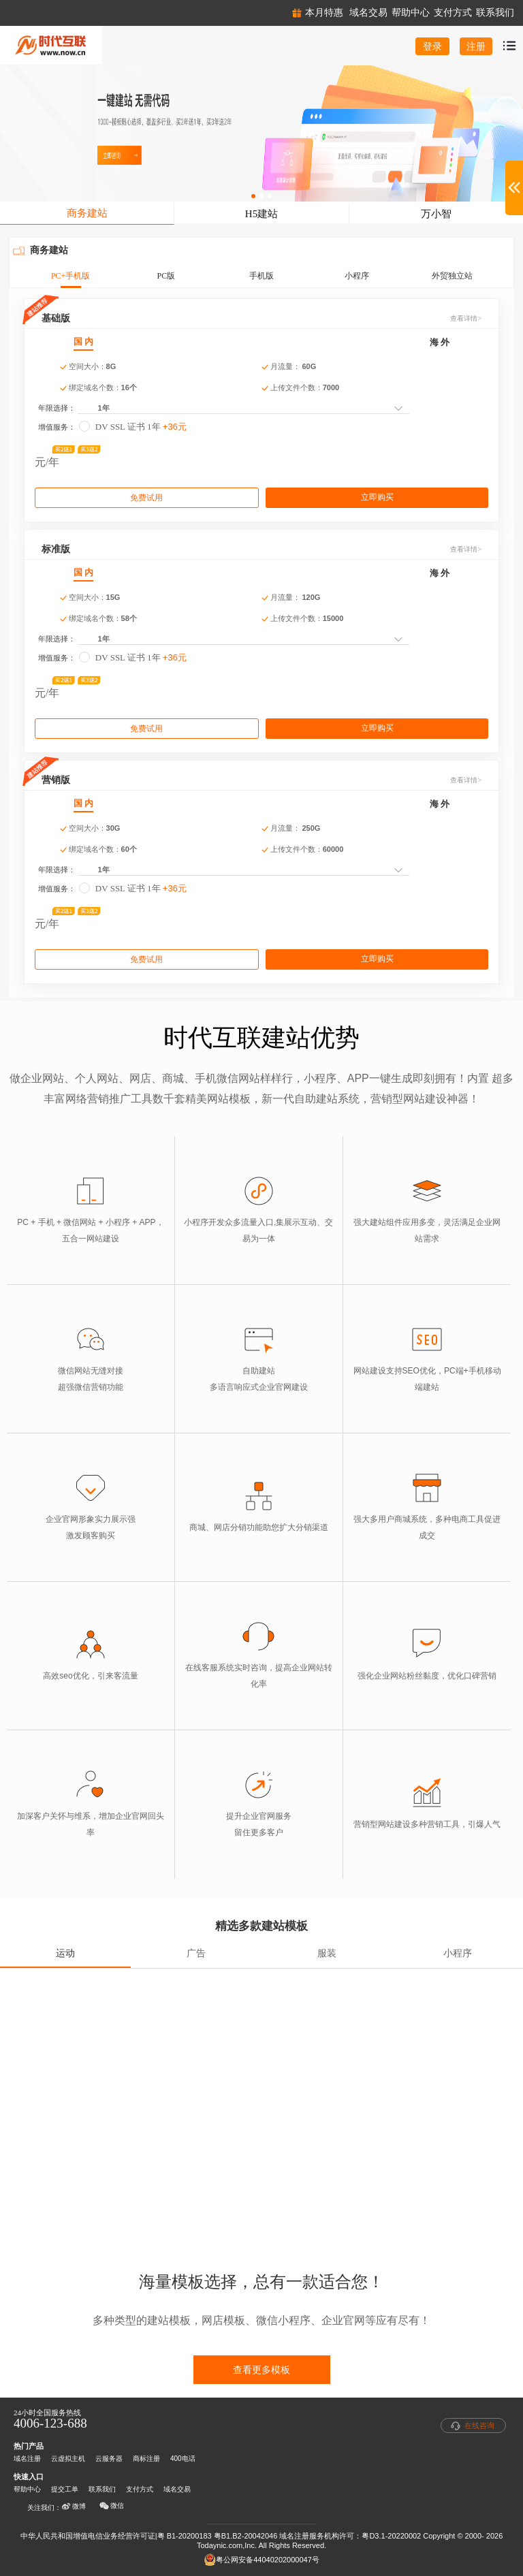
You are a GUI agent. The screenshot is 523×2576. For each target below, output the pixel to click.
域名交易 (177, 2489)
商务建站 (87, 213)
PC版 (166, 276)
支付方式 (139, 2489)
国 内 (83, 341)
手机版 (261, 276)
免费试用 (146, 498)
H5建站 (261, 213)
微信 (111, 2506)
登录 (432, 46)
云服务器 (109, 2458)
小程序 (357, 276)
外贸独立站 (452, 276)
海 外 (439, 342)
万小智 (436, 213)
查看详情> (465, 318)
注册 (476, 46)
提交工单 (64, 2489)
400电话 (182, 2458)
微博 (73, 2506)
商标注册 (146, 2458)
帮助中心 (27, 2489)
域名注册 (27, 2458)
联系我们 (102, 2489)
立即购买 (377, 497)
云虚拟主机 (68, 2458)
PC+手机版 (70, 276)
